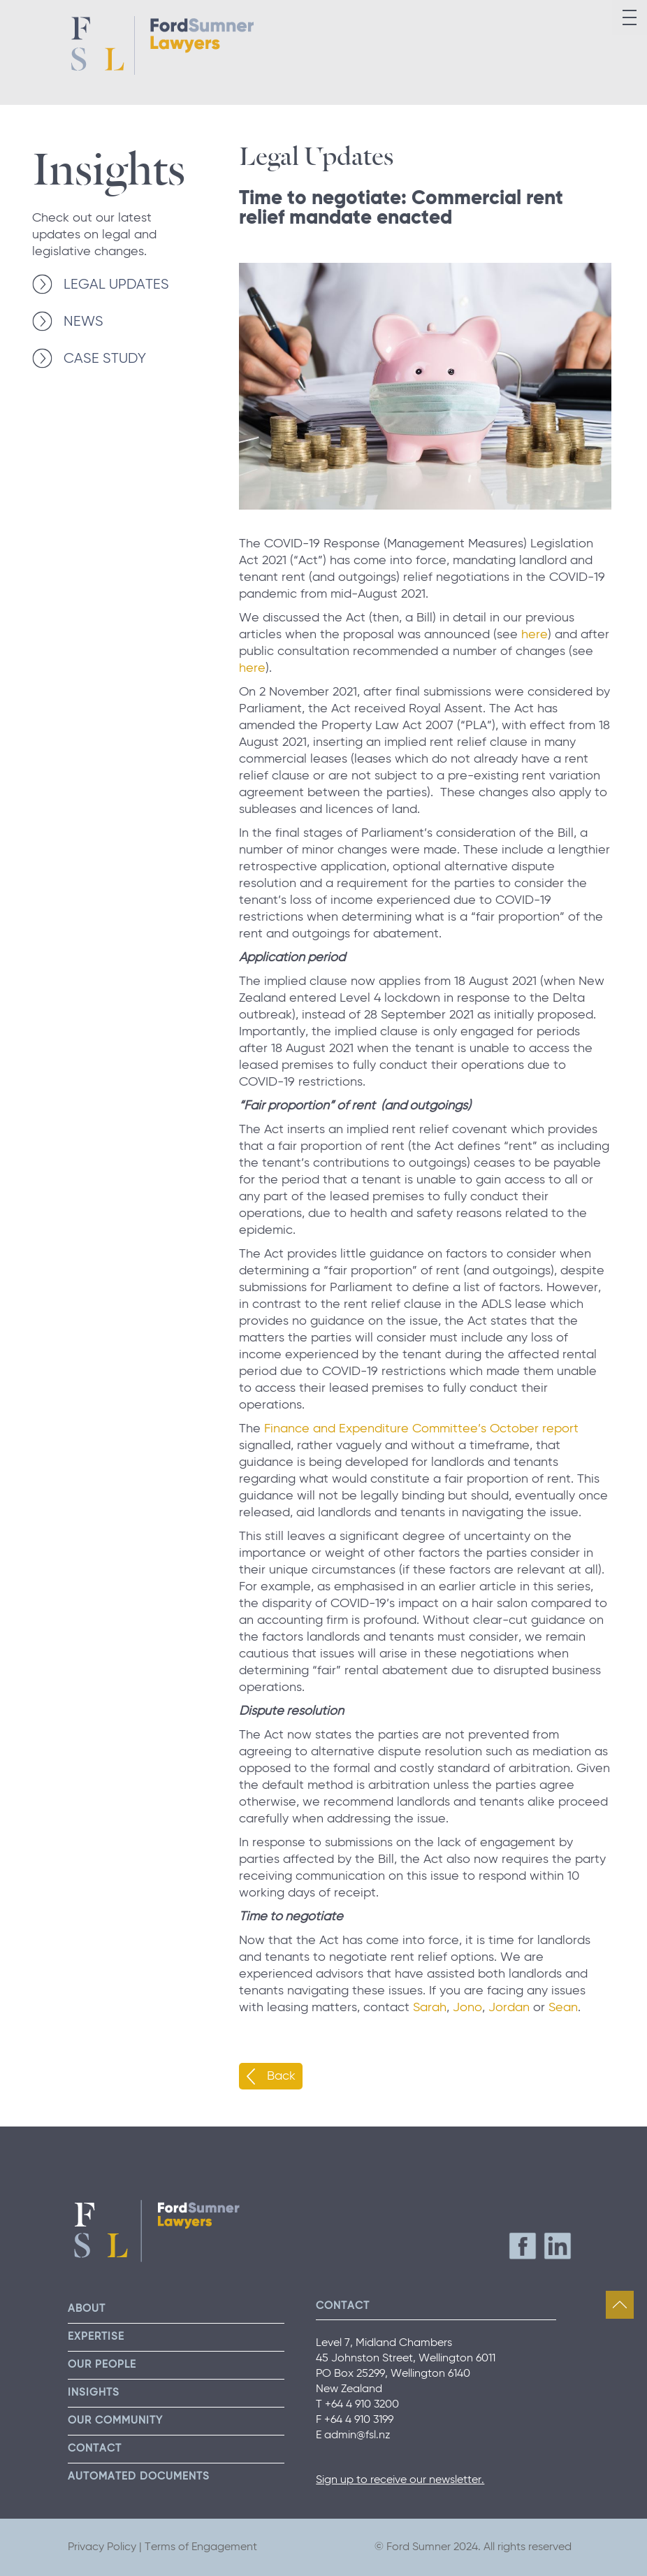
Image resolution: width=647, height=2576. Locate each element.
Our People (102, 2364)
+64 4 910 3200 (362, 2404)
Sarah (429, 2007)
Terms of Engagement (201, 2547)
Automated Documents (139, 2476)
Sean (563, 2007)
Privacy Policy (102, 2547)
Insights (108, 164)
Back (281, 2076)
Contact (95, 2448)
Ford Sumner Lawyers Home (162, 45)
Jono (467, 2007)
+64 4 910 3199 (358, 2420)
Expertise (96, 2336)
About (87, 2308)
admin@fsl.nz (357, 2435)
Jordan (509, 2007)
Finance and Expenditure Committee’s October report (421, 1429)
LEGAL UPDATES (116, 285)
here (534, 634)
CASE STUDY (105, 359)
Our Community (115, 2420)
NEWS (83, 322)
